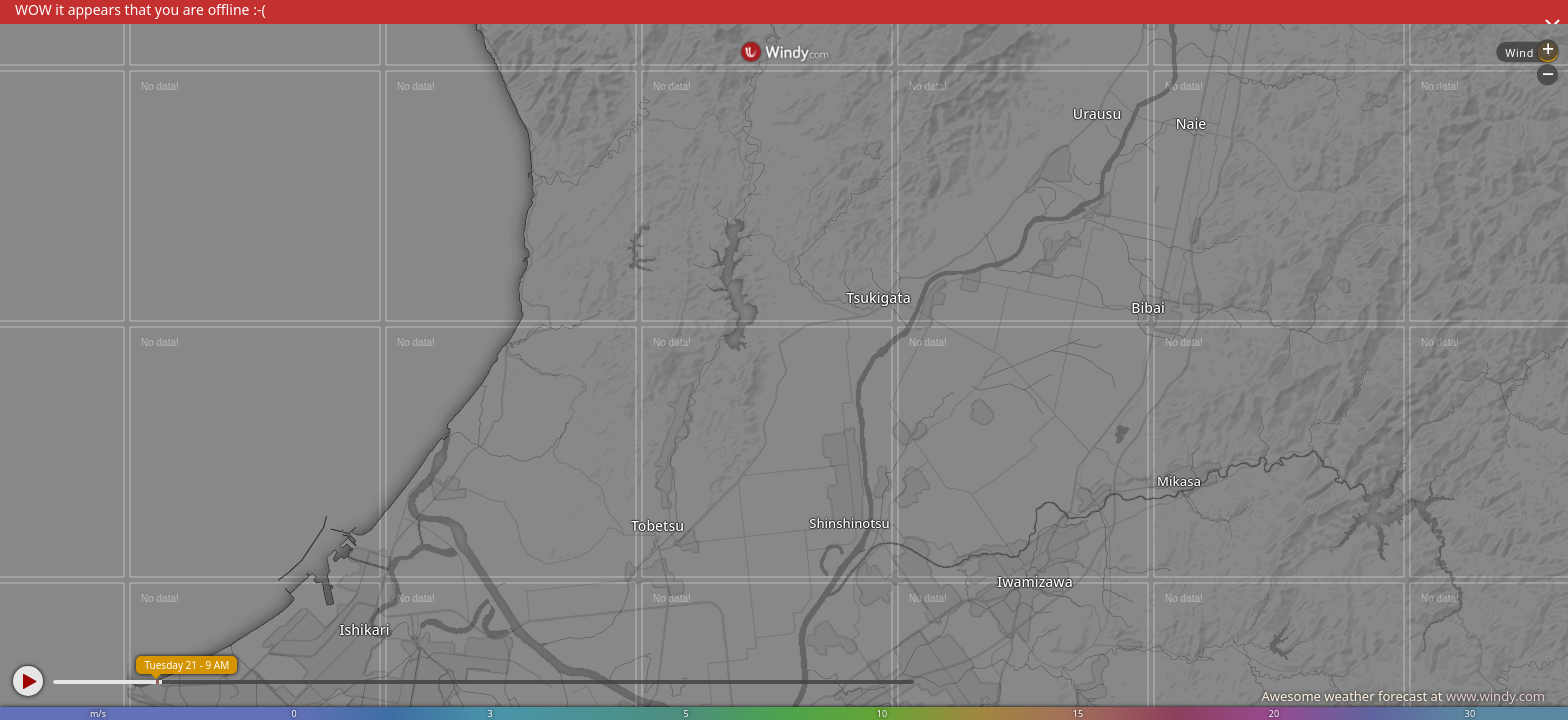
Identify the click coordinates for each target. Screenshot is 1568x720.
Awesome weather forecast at (1403, 696)
